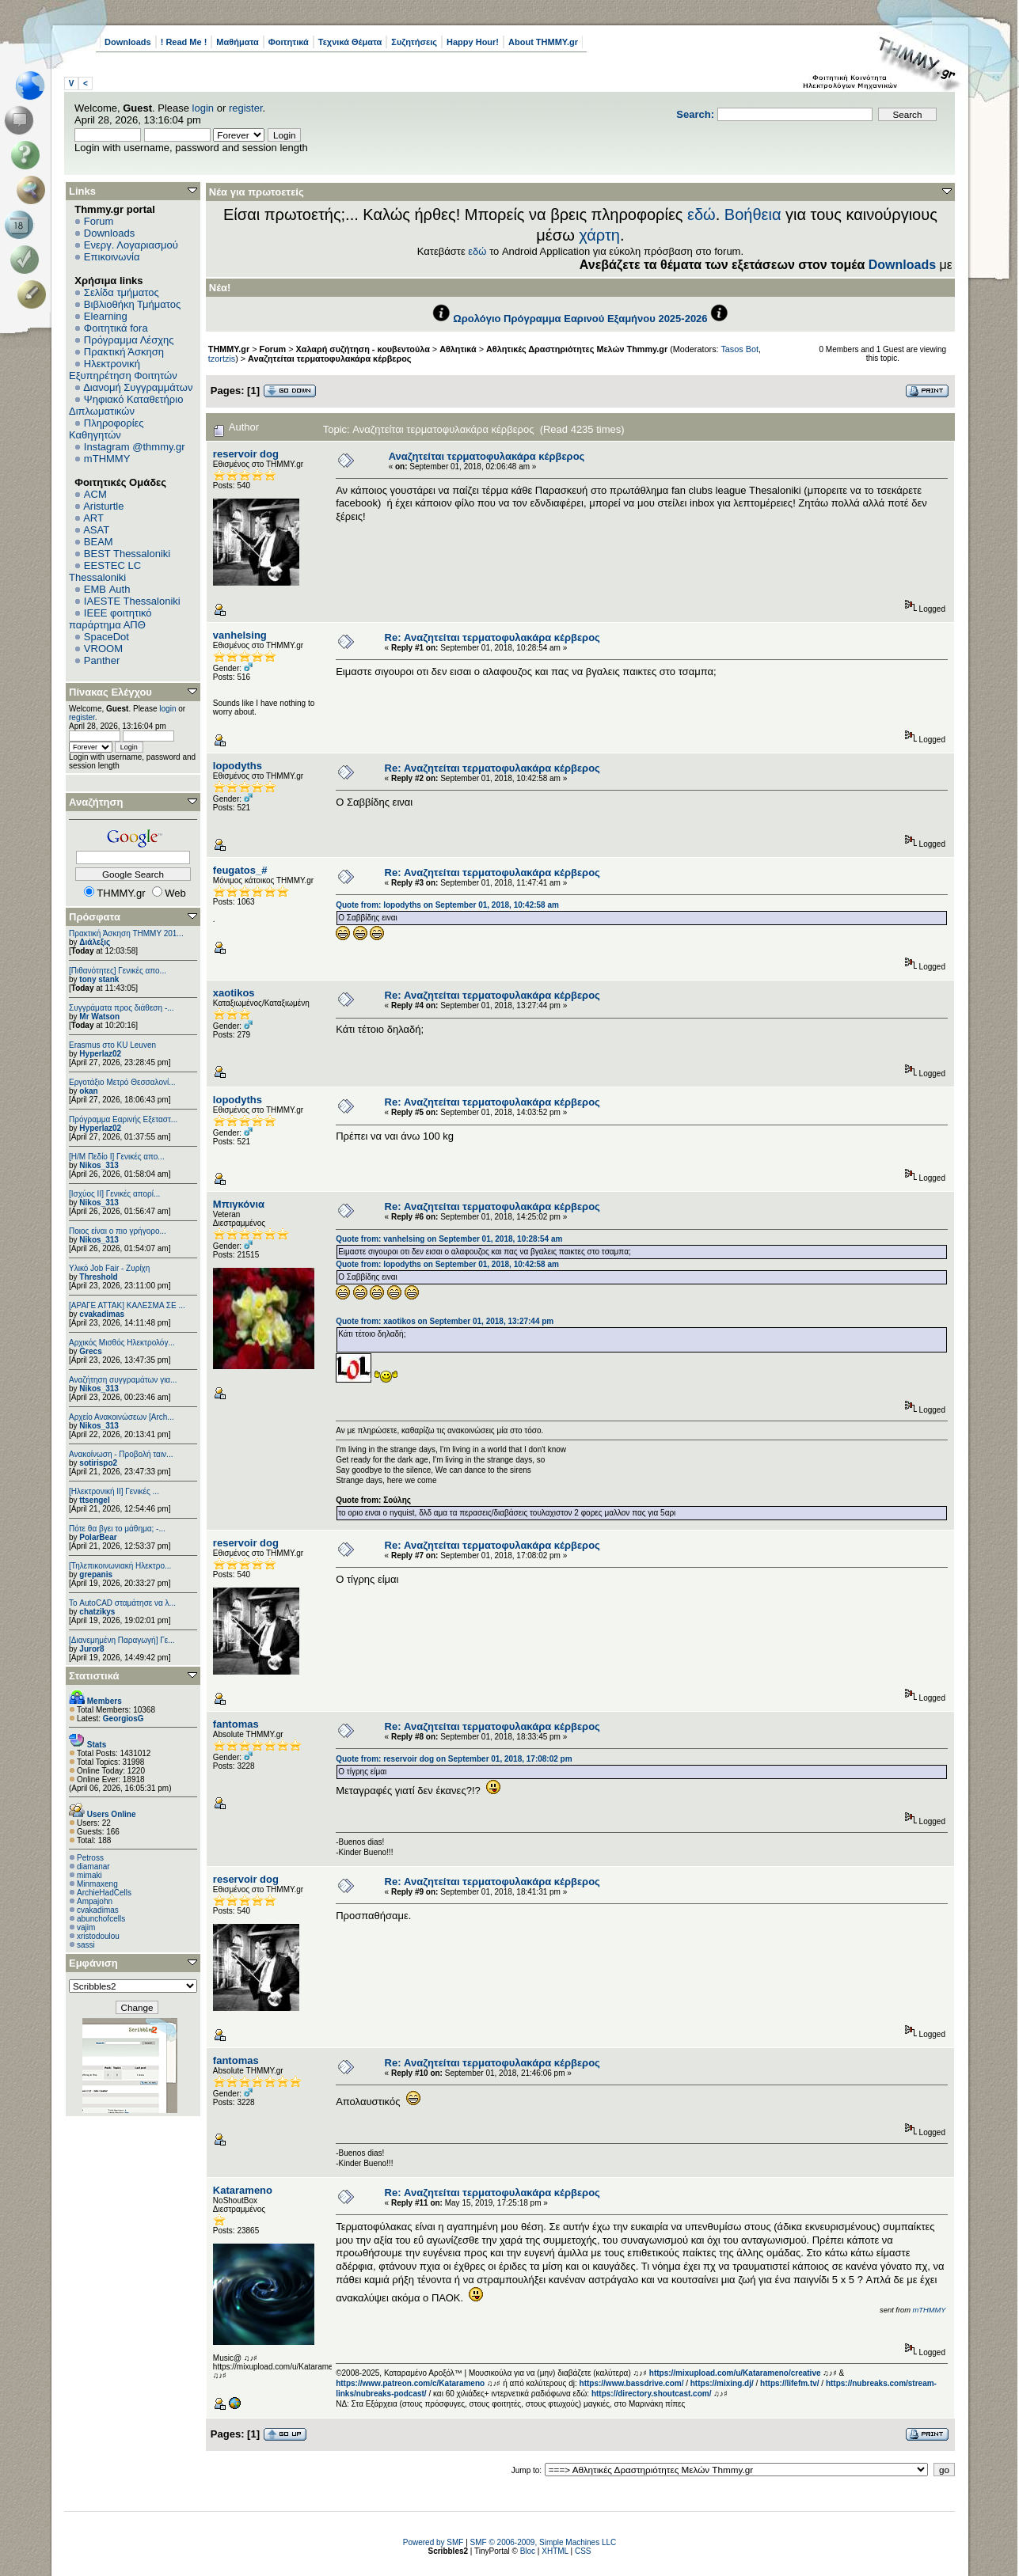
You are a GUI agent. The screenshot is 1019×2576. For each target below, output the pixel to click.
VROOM (103, 648)
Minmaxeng (97, 1884)
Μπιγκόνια (238, 1204)
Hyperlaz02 (100, 1053)
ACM (95, 494)
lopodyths (237, 766)
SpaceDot (106, 637)
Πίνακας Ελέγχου (110, 692)
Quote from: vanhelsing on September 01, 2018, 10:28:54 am (449, 1239)
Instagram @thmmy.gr (134, 447)
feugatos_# (240, 870)
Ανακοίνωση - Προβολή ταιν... (121, 1454)
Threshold (98, 1277)
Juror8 (91, 1649)
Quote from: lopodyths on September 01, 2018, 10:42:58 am (447, 905)
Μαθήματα (237, 42)
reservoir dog (246, 454)
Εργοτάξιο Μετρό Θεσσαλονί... (122, 1082)
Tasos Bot (740, 349)
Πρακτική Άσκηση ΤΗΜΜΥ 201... (126, 933)
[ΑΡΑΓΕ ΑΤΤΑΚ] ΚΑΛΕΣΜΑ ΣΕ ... (127, 1305)
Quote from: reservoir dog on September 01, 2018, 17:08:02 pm (454, 1759)
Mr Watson (99, 1016)
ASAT (96, 530)
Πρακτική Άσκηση (124, 352)
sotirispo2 (98, 1463)
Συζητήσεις (414, 42)
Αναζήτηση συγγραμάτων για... (123, 1379)
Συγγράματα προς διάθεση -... (121, 1007)
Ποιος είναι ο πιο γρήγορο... (117, 1231)
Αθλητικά (458, 349)
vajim (86, 1927)
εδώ (701, 214)
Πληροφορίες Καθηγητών (106, 429)
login (203, 108)
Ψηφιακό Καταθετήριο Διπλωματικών (126, 405)
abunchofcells (101, 1918)
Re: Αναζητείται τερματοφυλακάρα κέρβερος (492, 637)
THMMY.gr (228, 349)
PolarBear (97, 1537)
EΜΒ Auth (107, 589)
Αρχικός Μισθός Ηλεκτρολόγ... (122, 1342)
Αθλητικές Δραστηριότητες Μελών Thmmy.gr (576, 349)
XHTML (555, 2551)
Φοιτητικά (288, 42)
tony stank (99, 979)
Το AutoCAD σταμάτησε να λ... (122, 1603)
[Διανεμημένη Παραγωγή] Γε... (122, 1640)
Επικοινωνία (112, 257)
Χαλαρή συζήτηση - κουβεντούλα (363, 349)
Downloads (128, 42)
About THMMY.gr (543, 42)
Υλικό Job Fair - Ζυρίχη (109, 1268)
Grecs (90, 1351)
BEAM (98, 542)
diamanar (93, 1866)
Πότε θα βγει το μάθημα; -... (117, 1528)
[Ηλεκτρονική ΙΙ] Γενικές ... (114, 1491)
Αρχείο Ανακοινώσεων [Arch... (121, 1417)
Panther (102, 660)
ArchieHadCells (104, 1892)
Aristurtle (103, 506)
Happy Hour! (473, 42)
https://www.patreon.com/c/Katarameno (410, 2383)
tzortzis (221, 358)
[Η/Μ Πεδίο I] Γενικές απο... (117, 1156)
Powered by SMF (433, 2542)
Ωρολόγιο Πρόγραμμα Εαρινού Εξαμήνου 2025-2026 (580, 318)
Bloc (527, 2551)
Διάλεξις (94, 942)
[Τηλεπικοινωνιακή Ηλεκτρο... (120, 1565)
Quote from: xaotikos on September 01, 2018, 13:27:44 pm (444, 1321)
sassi (86, 1945)
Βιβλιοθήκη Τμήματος (132, 304)
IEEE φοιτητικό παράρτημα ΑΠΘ (110, 619)
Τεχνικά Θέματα (350, 42)
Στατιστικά (94, 1676)
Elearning (105, 316)
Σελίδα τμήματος (121, 292)
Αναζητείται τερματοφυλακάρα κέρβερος (329, 358)
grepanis (95, 1574)
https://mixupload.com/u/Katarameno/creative (735, 2373)
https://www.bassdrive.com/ (632, 2383)
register (246, 108)
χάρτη (599, 235)
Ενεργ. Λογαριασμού (131, 245)
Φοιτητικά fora (116, 328)
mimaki (89, 1875)
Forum (99, 221)
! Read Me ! (184, 42)
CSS (583, 2551)
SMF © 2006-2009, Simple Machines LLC (543, 2542)
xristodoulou (98, 1936)
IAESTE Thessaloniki (132, 601)
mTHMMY (107, 459)
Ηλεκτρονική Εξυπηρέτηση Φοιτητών (123, 369)
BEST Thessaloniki (127, 554)
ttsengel (94, 1500)
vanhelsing (240, 635)
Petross (90, 1857)
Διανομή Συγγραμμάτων (137, 387)
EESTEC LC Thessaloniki (105, 571)
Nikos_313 (98, 1165)
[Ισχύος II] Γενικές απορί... (114, 1193)
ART (93, 518)
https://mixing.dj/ (722, 2383)
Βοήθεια (752, 214)
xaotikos (234, 993)
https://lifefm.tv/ (789, 2383)
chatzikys (97, 1611)
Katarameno (242, 2190)
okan (88, 1091)
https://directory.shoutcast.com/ (651, 2393)
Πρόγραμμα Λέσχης (129, 340)
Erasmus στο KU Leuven (112, 1045)
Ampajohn (94, 1901)
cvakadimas (101, 1314)
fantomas (236, 1724)
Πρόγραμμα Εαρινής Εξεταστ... (123, 1119)
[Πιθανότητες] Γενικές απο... (117, 970)
